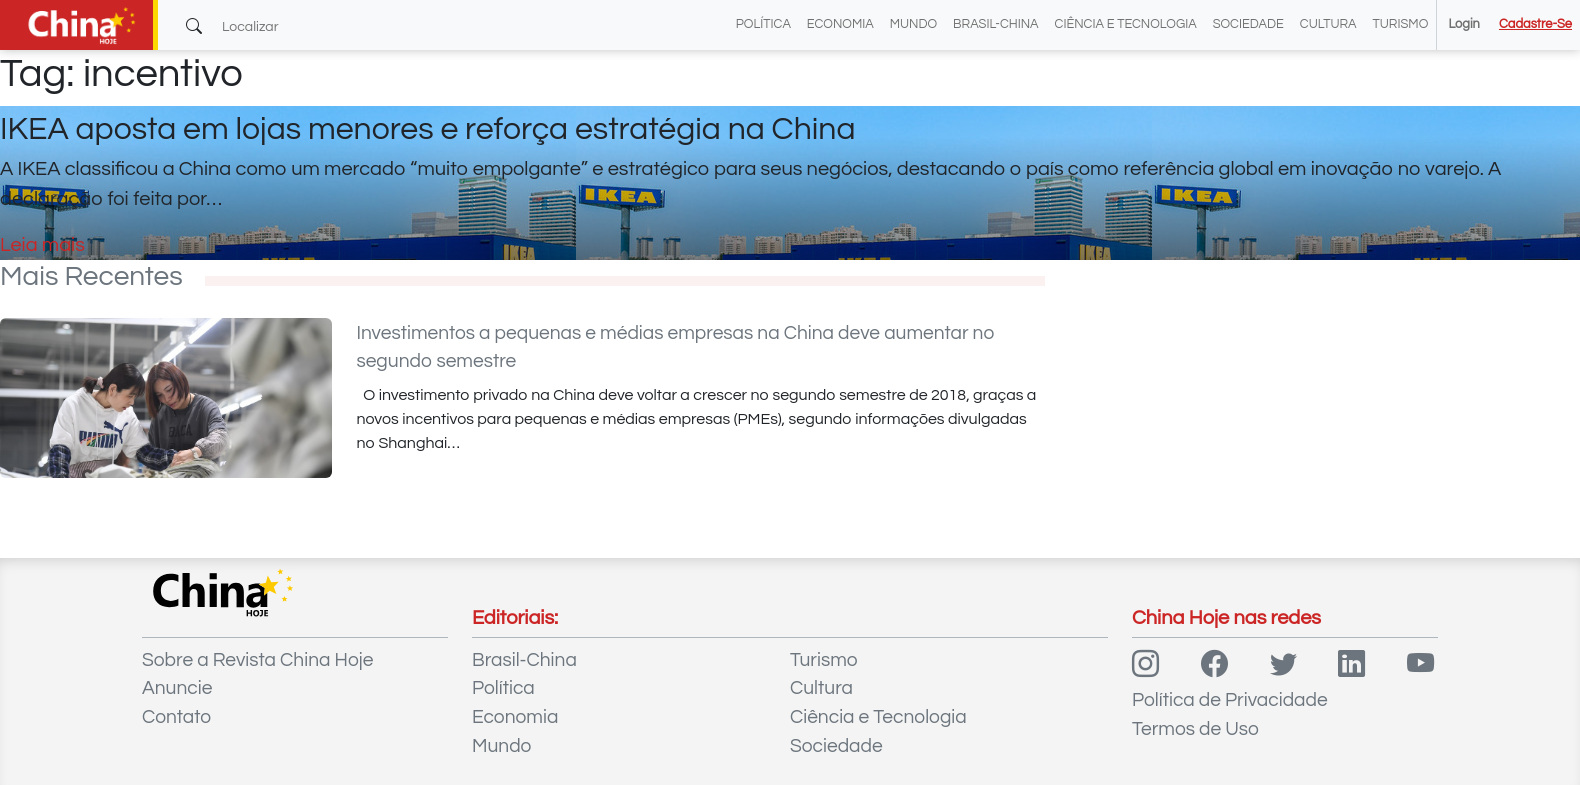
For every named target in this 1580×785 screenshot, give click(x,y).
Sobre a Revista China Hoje (257, 660)
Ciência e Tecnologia (1126, 24)
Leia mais (42, 245)
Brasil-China (995, 24)
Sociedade (1248, 24)
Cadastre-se (1535, 24)
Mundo (913, 24)
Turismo (1401, 24)
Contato (176, 717)
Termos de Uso (1195, 729)
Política (763, 24)
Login (1463, 24)
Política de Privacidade (1230, 700)
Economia (840, 24)
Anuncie (177, 688)
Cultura (1328, 24)
